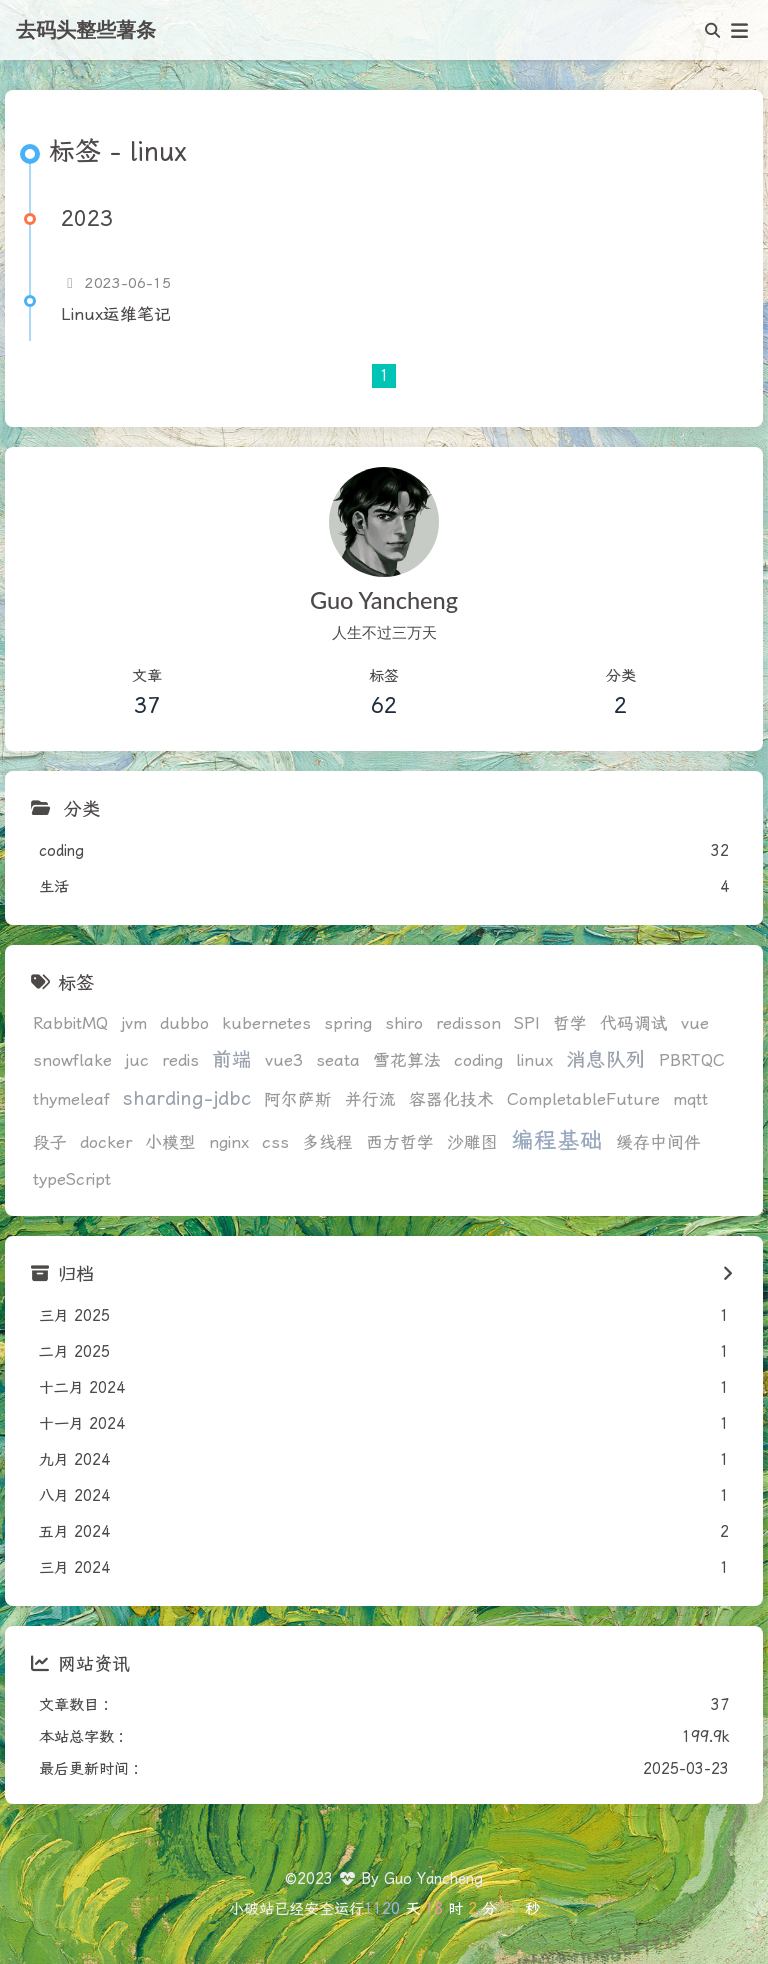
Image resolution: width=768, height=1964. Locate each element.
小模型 (170, 1142)
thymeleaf (71, 1099)
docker (106, 1142)
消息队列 (606, 1059)
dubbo (184, 1023)
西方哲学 (400, 1142)
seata (338, 1060)
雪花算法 (407, 1060)
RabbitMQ (70, 1023)
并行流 (370, 1099)
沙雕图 (472, 1142)
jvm (134, 1023)
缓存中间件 (658, 1142)
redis (180, 1060)
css (275, 1142)
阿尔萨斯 (298, 1099)
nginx (229, 1142)
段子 (50, 1142)
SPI (527, 1023)
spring (348, 1023)
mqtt (690, 1099)
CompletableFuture (583, 1099)
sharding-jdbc (187, 1098)
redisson (468, 1023)
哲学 (570, 1023)
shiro (404, 1023)
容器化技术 (451, 1099)
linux (534, 1060)
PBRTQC (692, 1060)
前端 (232, 1059)
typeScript (72, 1179)
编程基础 (557, 1140)
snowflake (72, 1060)
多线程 (327, 1142)
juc (137, 1060)
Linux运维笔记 (116, 314)
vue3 (284, 1060)
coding (478, 1060)
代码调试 (634, 1023)
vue (695, 1023)
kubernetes (266, 1023)
